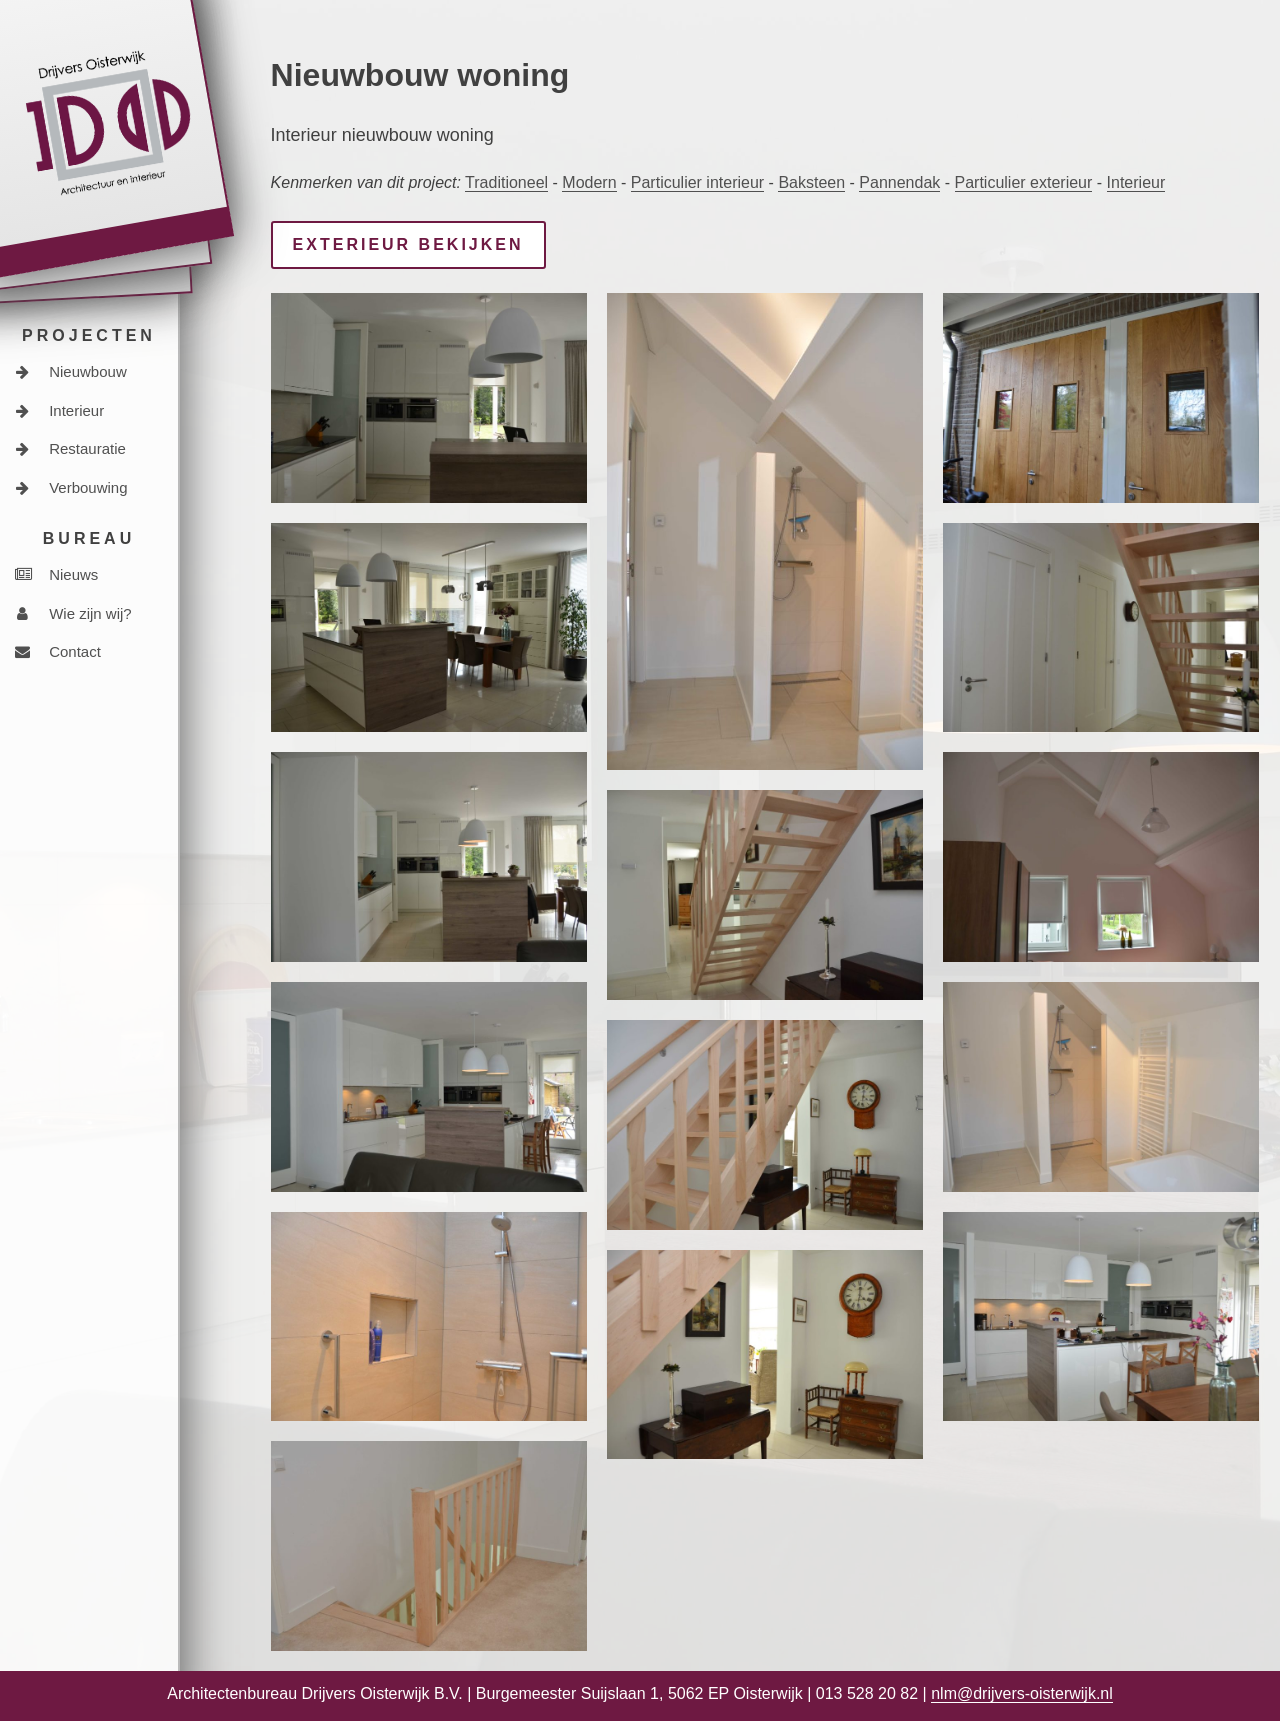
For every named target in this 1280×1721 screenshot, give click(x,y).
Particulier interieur (697, 182)
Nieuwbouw (71, 371)
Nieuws (56, 574)
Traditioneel (506, 182)
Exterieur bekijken (408, 244)
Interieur (59, 410)
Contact (58, 651)
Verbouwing (71, 487)
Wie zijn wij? (73, 613)
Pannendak (899, 182)
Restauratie (70, 448)
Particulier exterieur (1024, 182)
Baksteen (811, 182)
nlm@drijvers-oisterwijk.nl (1022, 1693)
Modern (589, 182)
